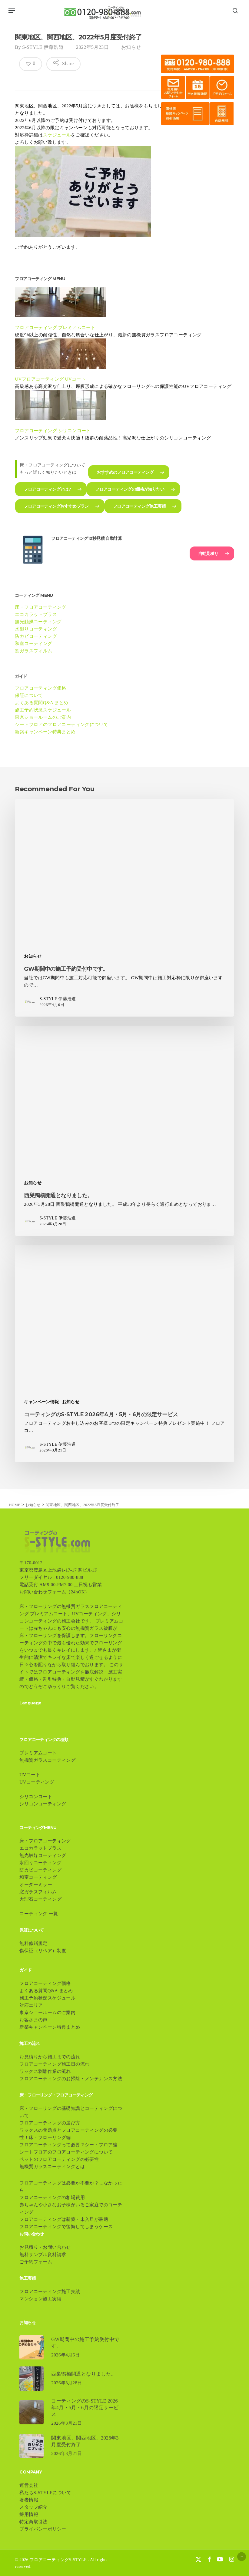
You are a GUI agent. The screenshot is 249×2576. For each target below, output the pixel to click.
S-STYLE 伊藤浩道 (43, 47)
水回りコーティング (40, 1862)
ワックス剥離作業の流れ (45, 2071)
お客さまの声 (33, 2019)
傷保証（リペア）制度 (45, 1950)
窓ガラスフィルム (33, 650)
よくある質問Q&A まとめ (41, 702)
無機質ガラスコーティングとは (52, 2166)
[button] (11, 11)
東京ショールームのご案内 (43, 717)
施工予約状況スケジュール (43, 710)
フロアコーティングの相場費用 (52, 2197)
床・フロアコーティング (40, 607)
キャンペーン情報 (41, 1402)
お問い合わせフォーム (42, 1591)
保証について (29, 695)
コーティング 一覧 (38, 1913)
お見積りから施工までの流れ (49, 2056)
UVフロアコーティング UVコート (50, 379)
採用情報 (28, 2514)
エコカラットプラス (36, 614)
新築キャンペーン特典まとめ (45, 731)
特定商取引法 (33, 2521)
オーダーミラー (35, 1884)
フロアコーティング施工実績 (49, 2291)
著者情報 (28, 2499)
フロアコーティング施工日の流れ (54, 2064)
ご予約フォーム (35, 2261)
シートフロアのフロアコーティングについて (61, 724)
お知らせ (131, 47)
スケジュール (57, 135)
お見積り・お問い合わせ (45, 2247)
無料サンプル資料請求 (42, 2254)
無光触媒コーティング (38, 621)
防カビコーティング (36, 636)
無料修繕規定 (33, 1943)
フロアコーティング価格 (40, 688)
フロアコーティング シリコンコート (53, 430)
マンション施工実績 (40, 2298)
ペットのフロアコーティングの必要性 (59, 2159)
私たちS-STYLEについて (45, 2492)
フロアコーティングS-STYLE (58, 2560)
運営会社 (28, 2485)
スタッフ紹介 (33, 2507)
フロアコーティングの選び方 (49, 2122)
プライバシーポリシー (42, 2529)
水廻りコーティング (36, 629)
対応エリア (31, 2005)
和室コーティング (33, 643)
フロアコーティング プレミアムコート (55, 327)
